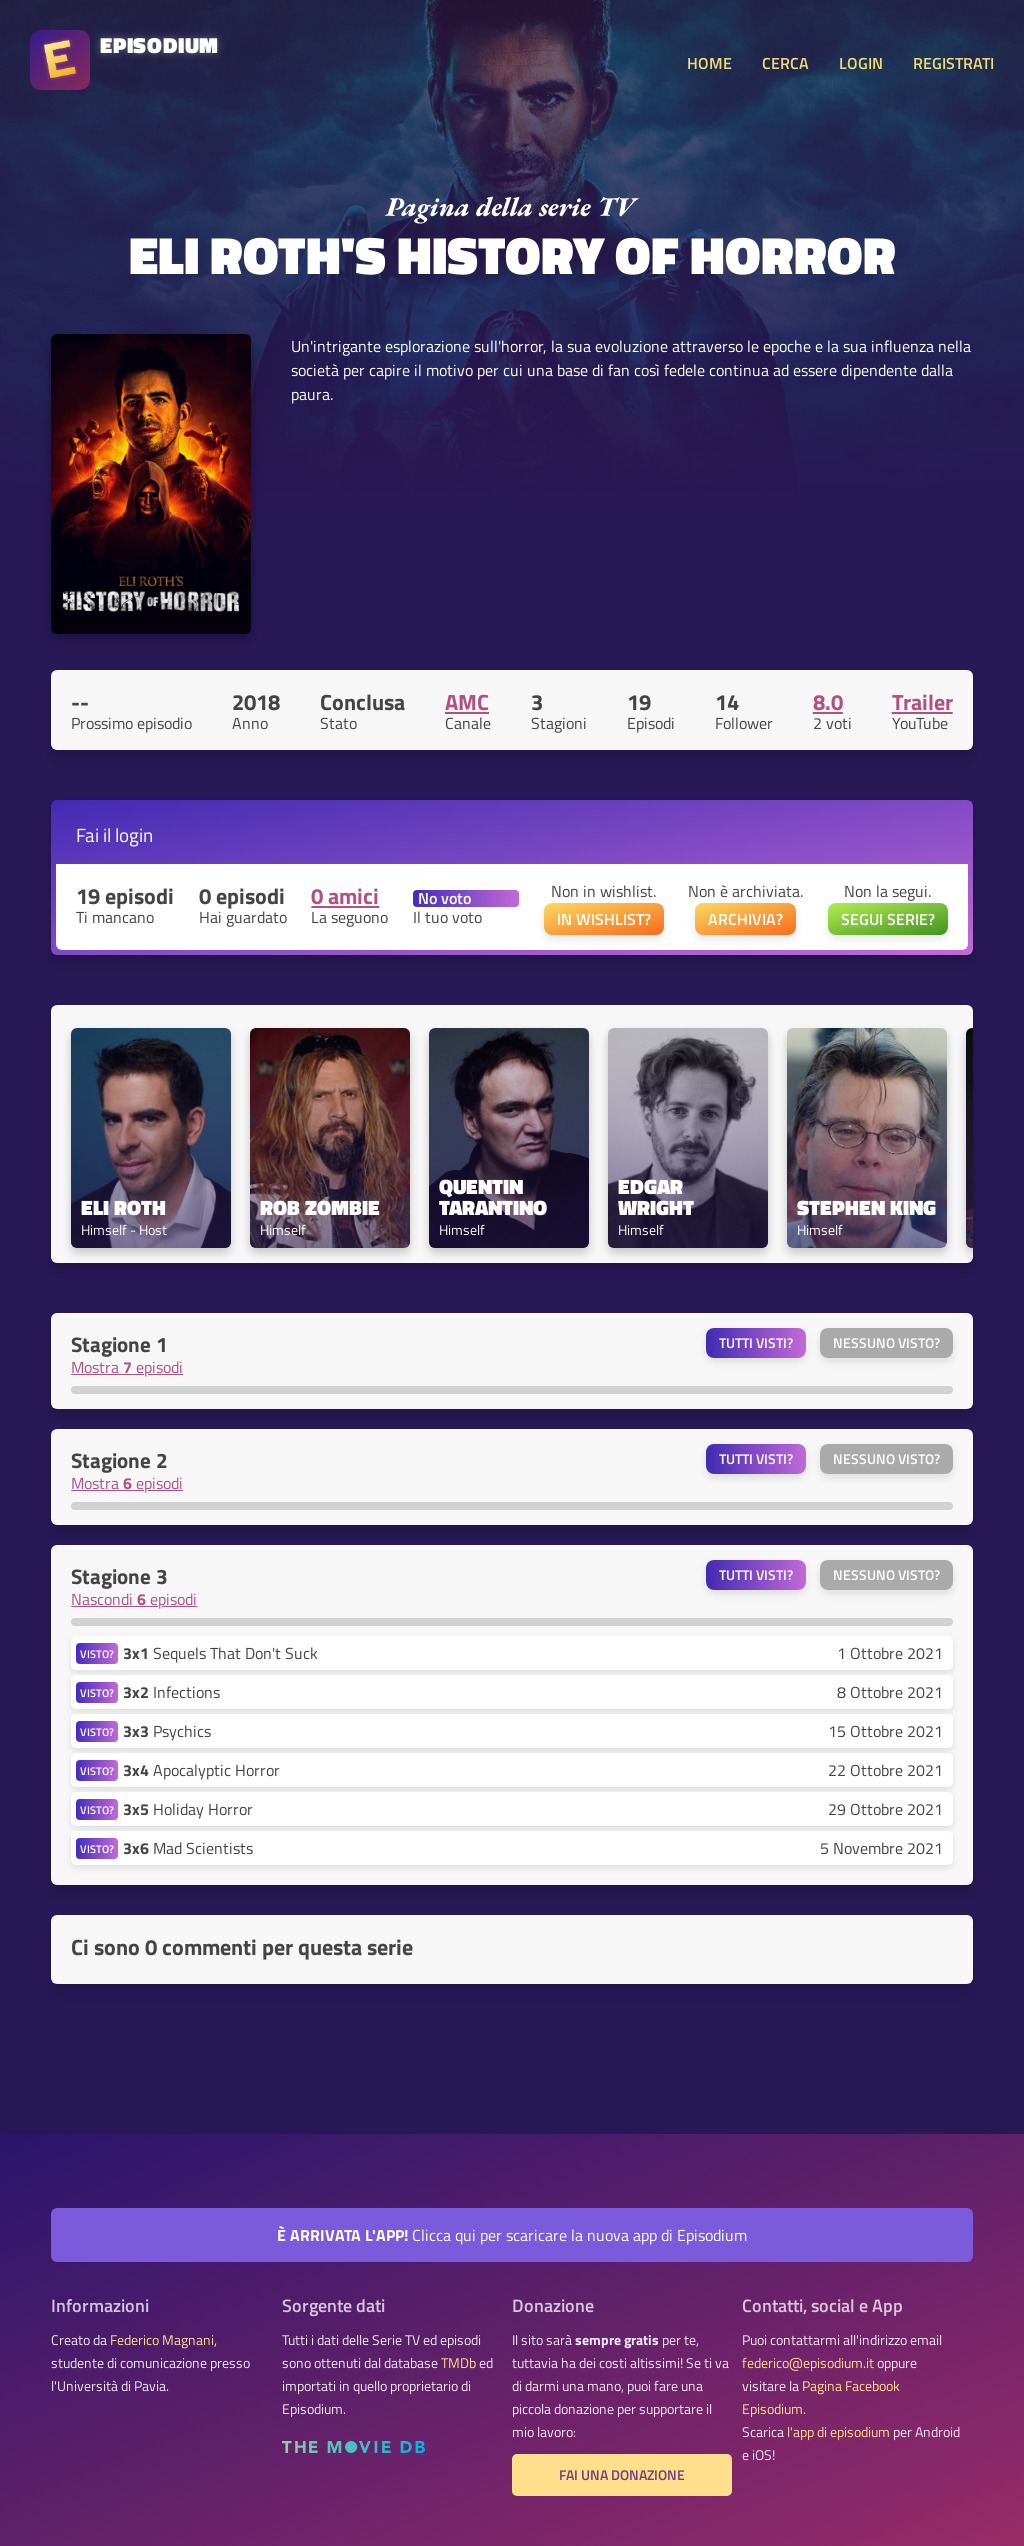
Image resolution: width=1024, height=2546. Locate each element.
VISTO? (97, 1653)
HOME (709, 63)
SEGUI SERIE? (888, 919)
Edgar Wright (656, 1197)
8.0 (828, 702)
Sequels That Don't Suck (220, 1653)
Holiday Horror (188, 1809)
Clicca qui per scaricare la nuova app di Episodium (512, 2235)
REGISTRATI (953, 63)
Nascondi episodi (134, 1599)
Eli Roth (123, 1207)
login (134, 834)
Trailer (922, 702)
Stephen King (866, 1207)
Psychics (167, 1731)
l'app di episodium (838, 2432)
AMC (467, 702)
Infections (171, 1692)
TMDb (458, 2363)
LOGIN (861, 63)
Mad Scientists (188, 1848)
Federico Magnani (162, 2340)
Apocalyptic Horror (201, 1770)
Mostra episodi (127, 1367)
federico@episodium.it (808, 2363)
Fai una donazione (622, 2475)
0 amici (345, 896)
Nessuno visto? (886, 1343)
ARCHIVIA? (745, 919)
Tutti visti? (756, 1343)
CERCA (785, 63)
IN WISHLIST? (604, 919)
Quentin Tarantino (493, 1197)
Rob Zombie (320, 1207)
